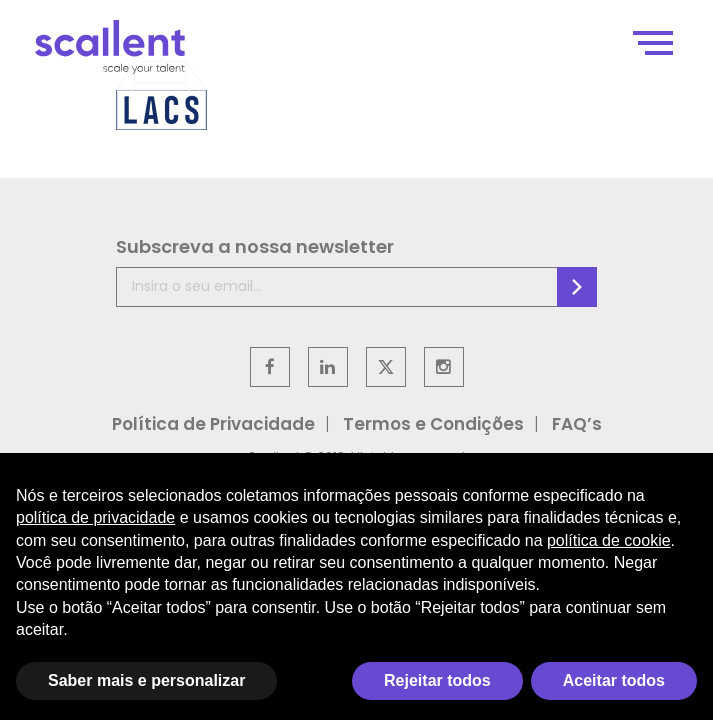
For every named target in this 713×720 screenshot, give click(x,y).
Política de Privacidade (213, 424)
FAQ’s (577, 424)
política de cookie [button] (609, 540)
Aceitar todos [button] (614, 680)
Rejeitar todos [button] (437, 680)
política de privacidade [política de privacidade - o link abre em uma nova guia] (95, 517)
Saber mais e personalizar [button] (146, 680)
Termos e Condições (433, 424)
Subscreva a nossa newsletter (255, 246)
